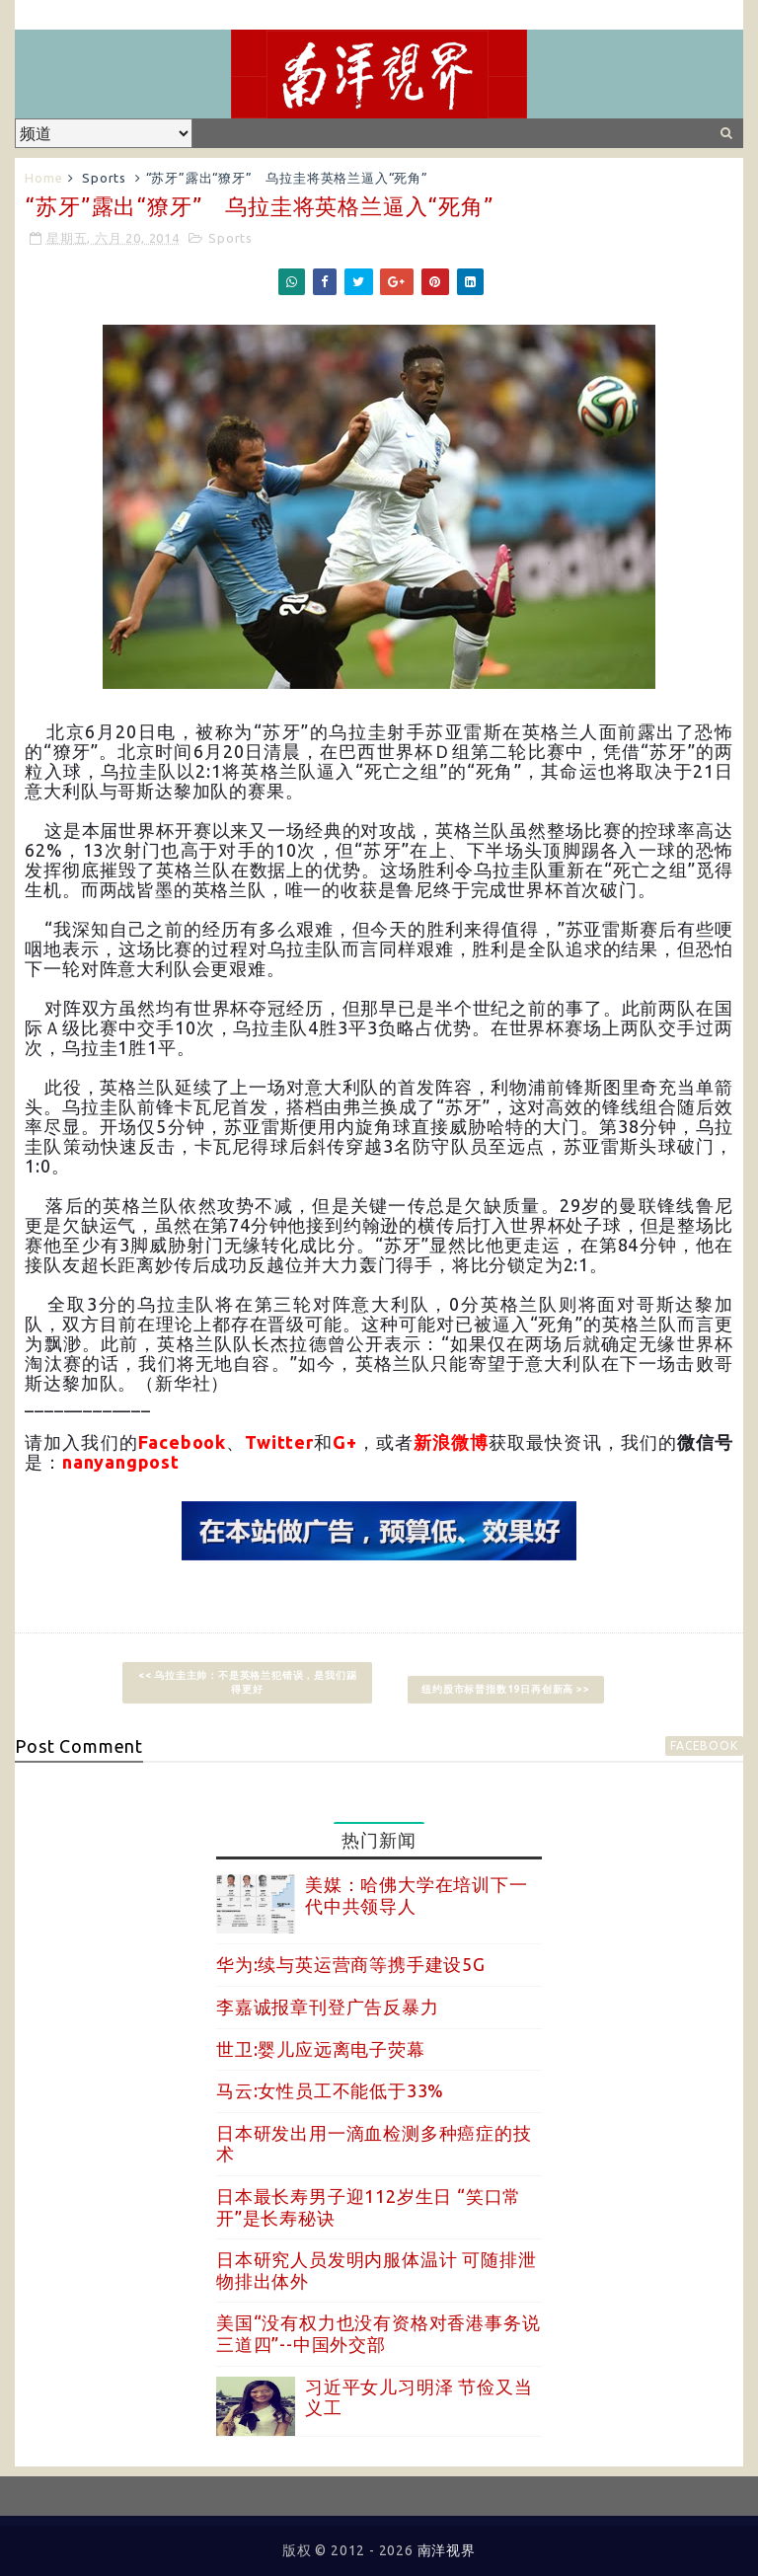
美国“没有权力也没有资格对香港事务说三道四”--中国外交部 (378, 2333)
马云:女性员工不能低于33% (330, 2090)
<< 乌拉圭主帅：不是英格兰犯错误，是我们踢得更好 (247, 1682)
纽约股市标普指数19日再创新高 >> (505, 1689)
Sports (104, 178)
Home (43, 178)
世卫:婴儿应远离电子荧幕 (320, 2049)
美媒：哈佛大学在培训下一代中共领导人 (416, 1895)
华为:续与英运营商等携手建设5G (351, 1964)
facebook (703, 1745)
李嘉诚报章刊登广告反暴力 (327, 2006)
